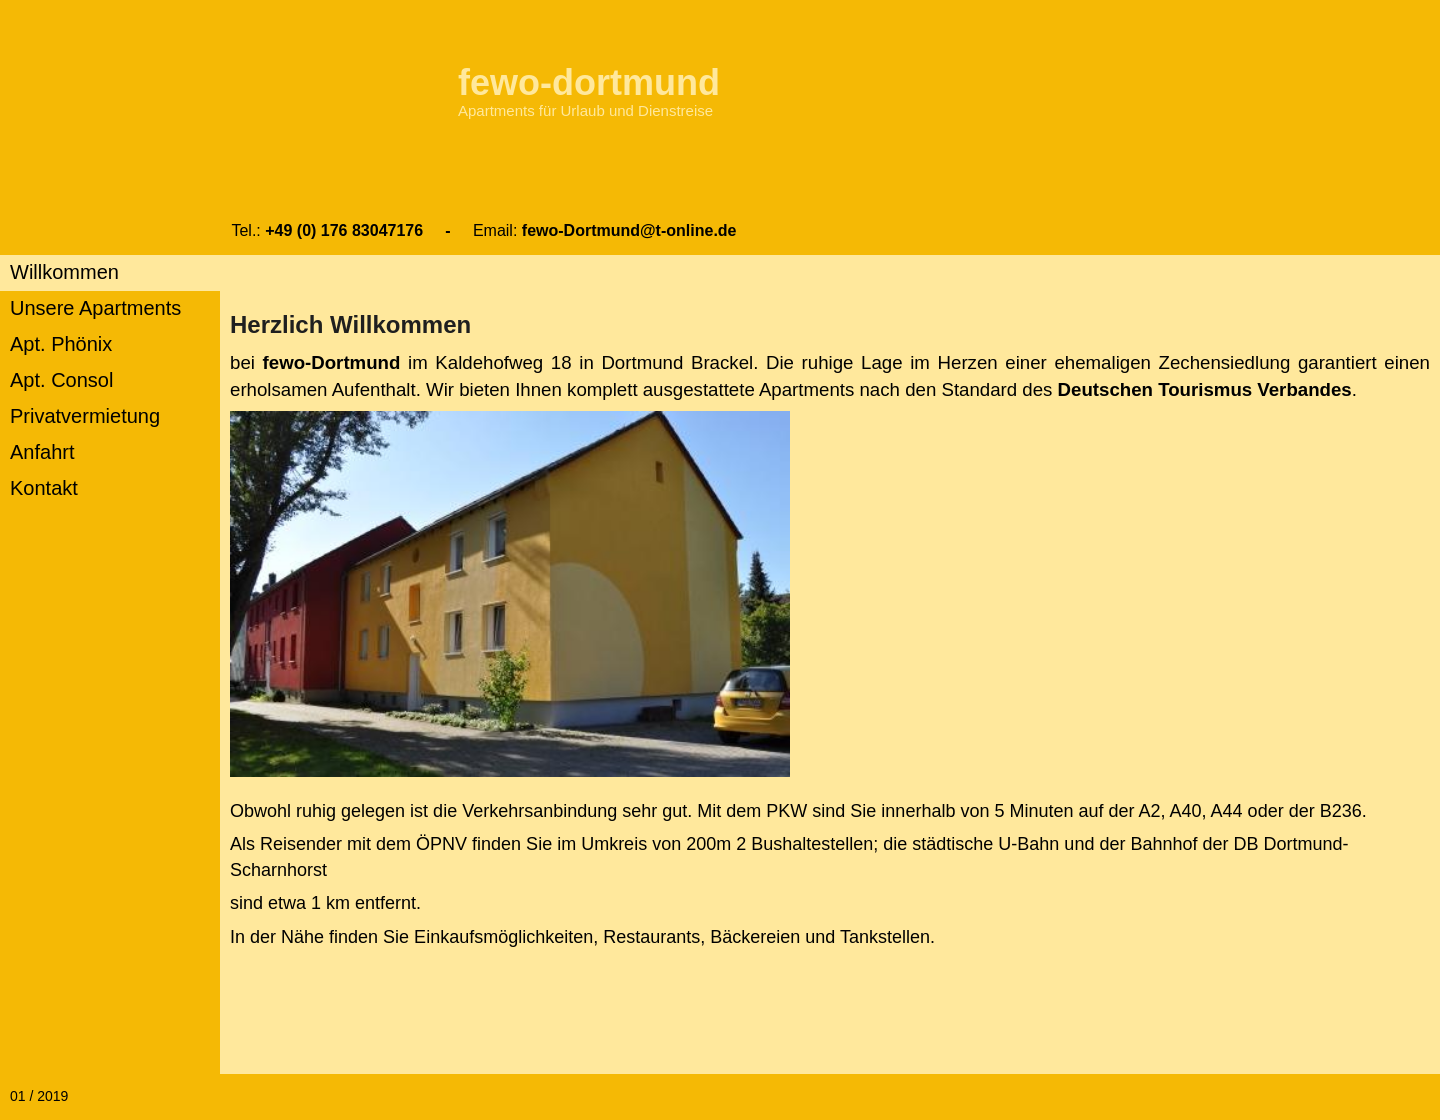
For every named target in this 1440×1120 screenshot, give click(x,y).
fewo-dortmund (589, 82)
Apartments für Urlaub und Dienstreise (585, 110)
